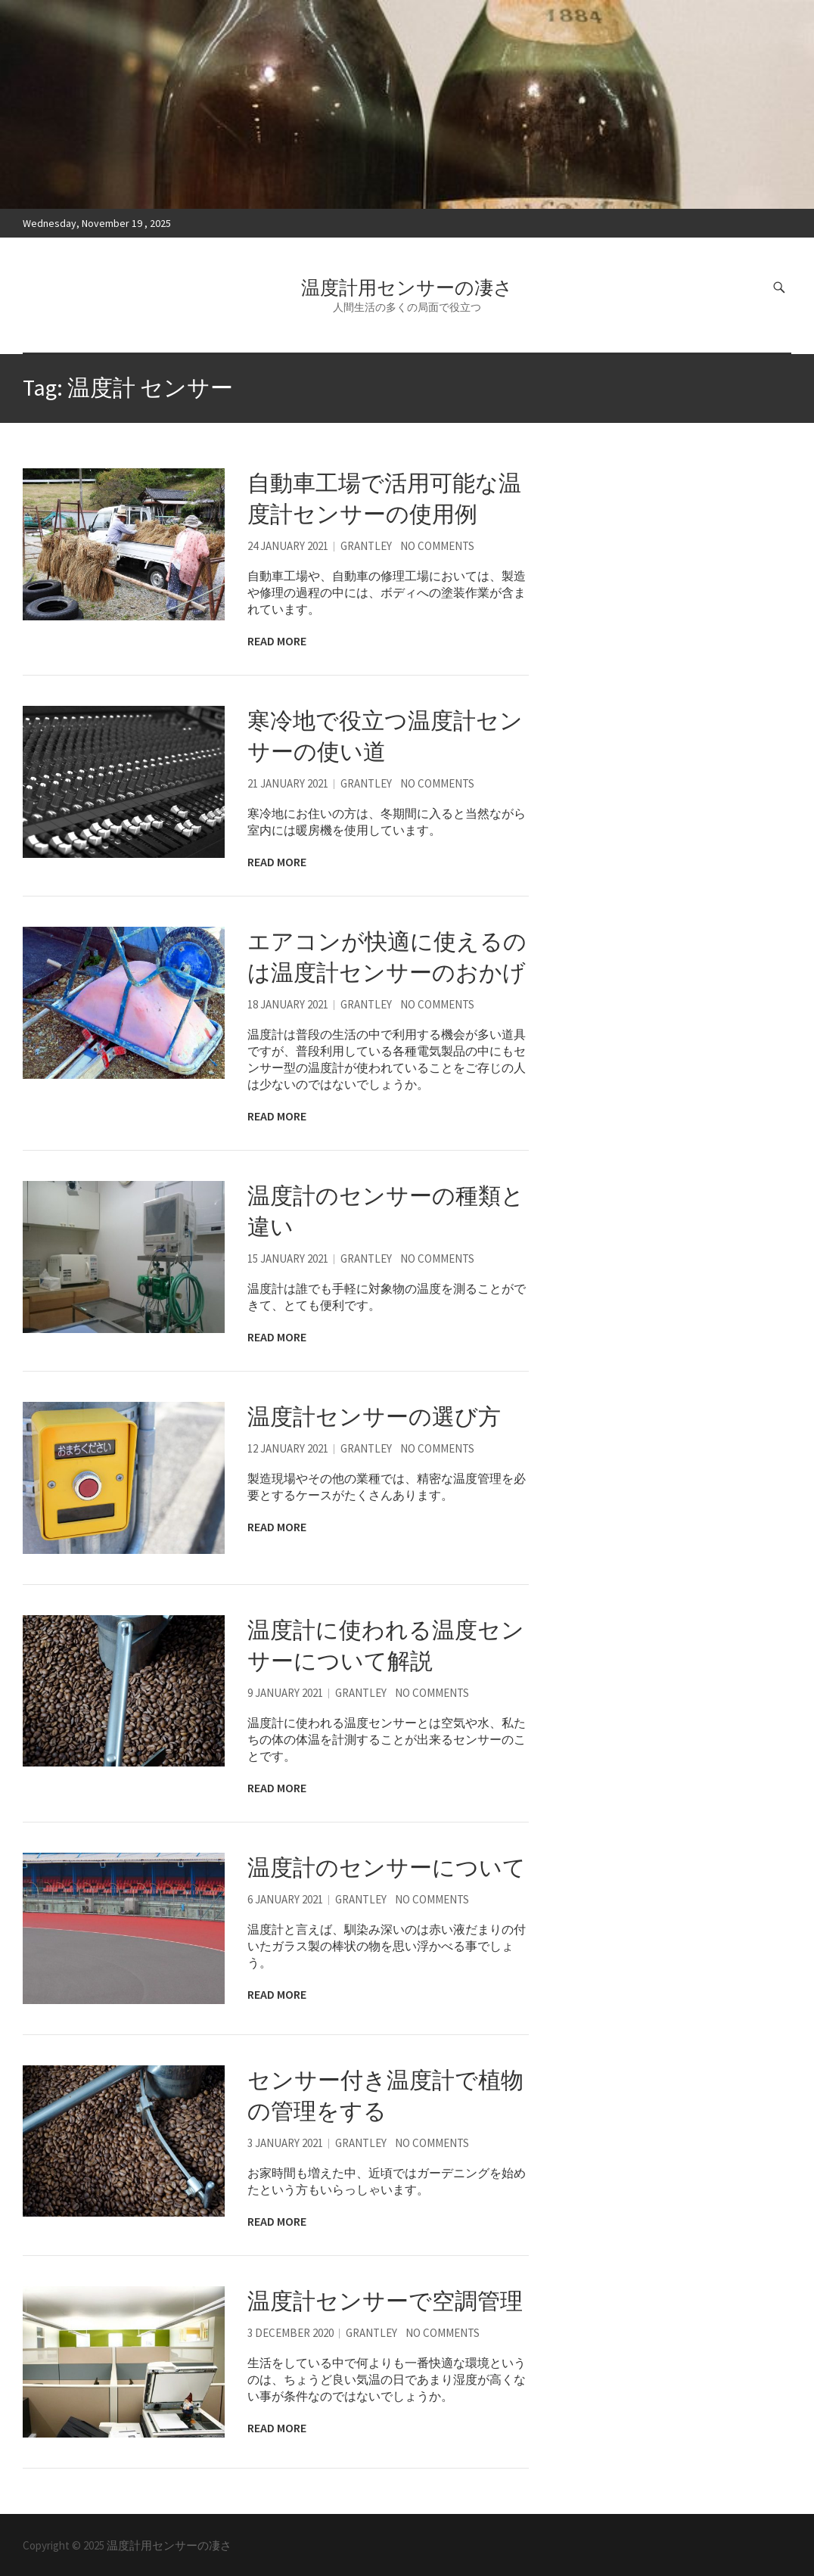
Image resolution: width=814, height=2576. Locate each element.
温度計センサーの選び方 (374, 1416)
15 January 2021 (287, 1258)
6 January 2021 (285, 1899)
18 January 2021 (287, 1004)
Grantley (366, 546)
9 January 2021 (285, 1693)
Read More (276, 640)
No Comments (437, 546)
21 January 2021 (287, 783)
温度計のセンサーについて (386, 1867)
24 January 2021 (287, 546)
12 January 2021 (287, 1448)
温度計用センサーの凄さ (407, 287)
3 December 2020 (290, 2333)
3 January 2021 (285, 2143)
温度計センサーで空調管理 (385, 2300)
